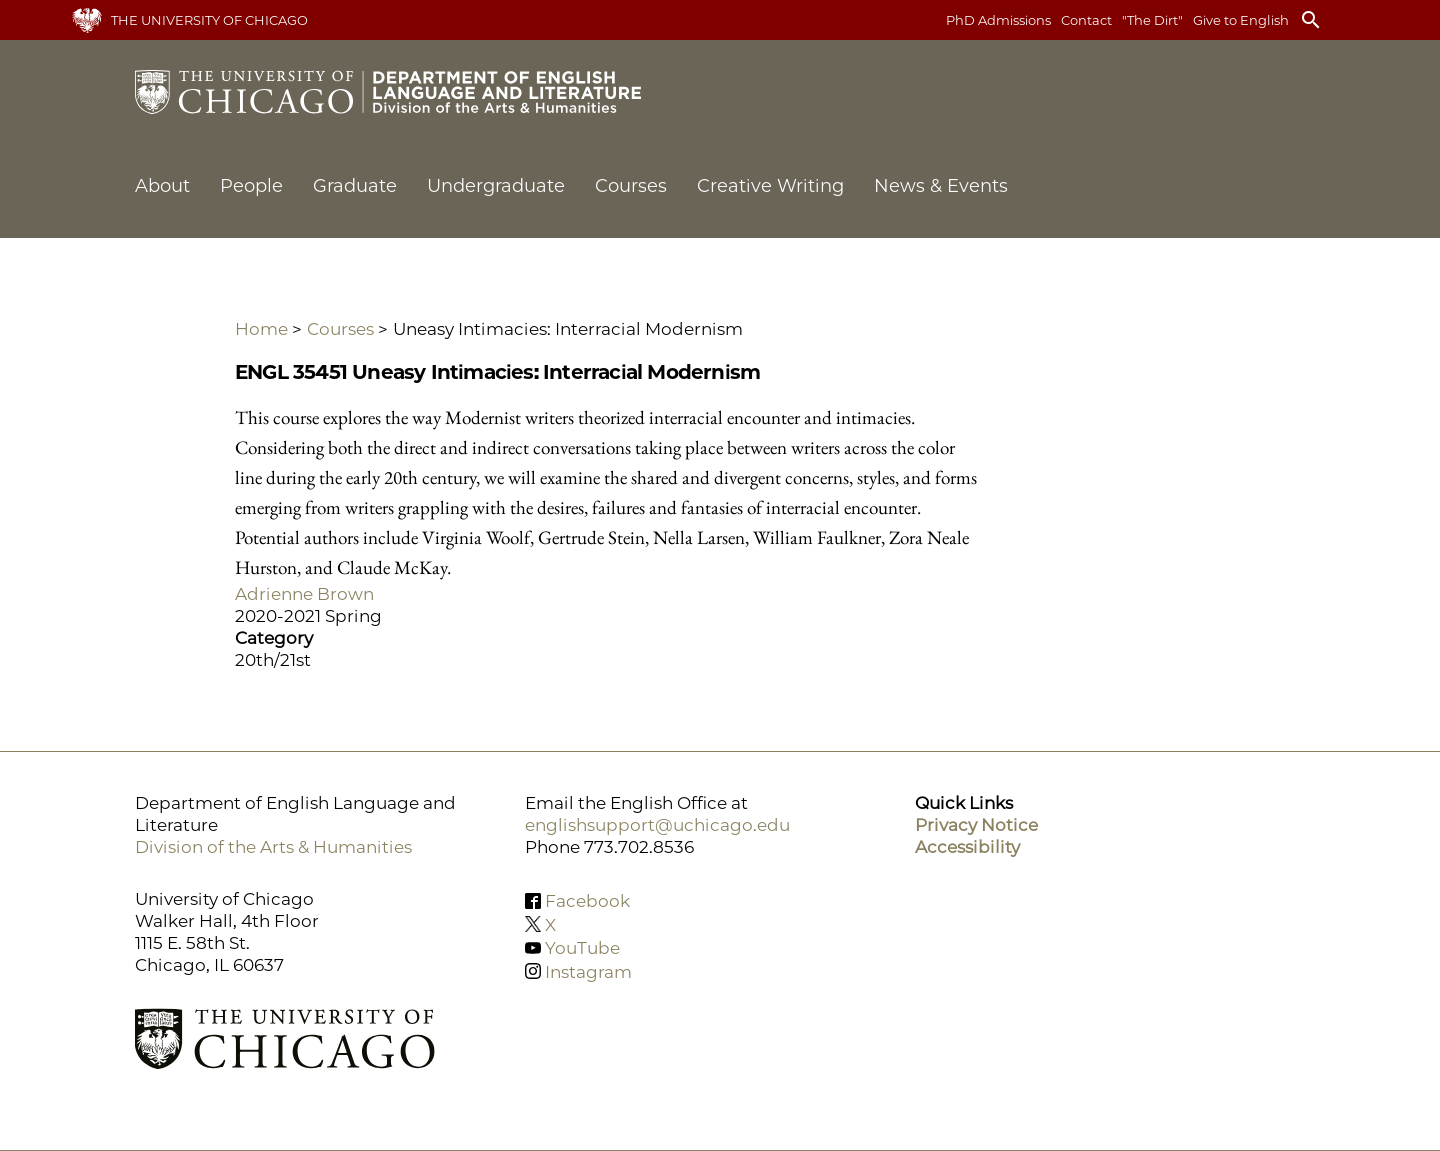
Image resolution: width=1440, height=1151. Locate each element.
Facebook (587, 901)
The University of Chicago (209, 20)
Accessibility (967, 847)
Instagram (588, 971)
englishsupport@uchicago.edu (657, 825)
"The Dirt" (1152, 20)
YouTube (582, 948)
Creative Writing (770, 186)
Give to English (1241, 20)
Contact (1086, 20)
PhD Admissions (998, 20)
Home (261, 329)
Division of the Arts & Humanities (273, 847)
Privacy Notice (976, 825)
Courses (631, 186)
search (1311, 20)
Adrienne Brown (304, 594)
